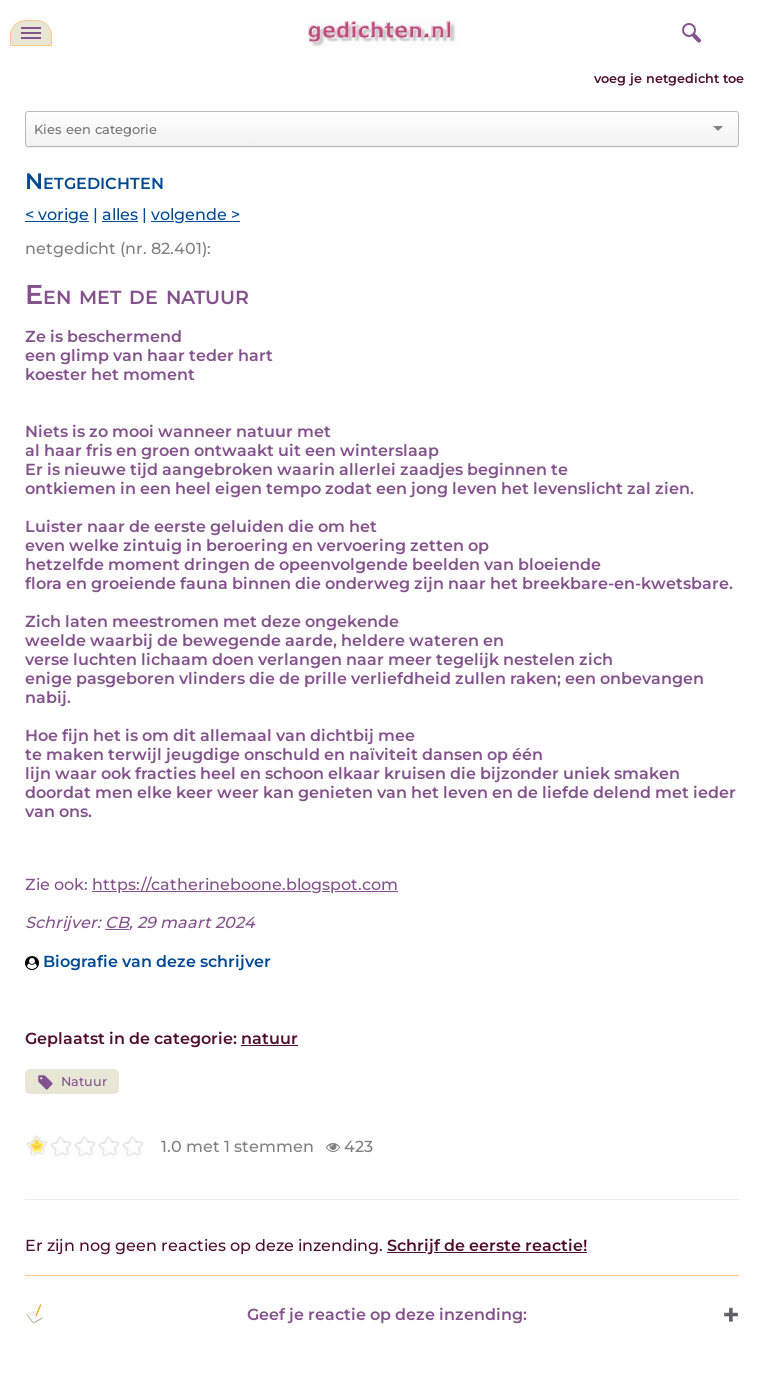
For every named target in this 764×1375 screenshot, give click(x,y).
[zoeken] (689, 30)
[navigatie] (31, 33)
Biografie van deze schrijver (148, 961)
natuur (269, 1038)
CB (117, 922)
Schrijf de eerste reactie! (487, 1245)
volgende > (195, 214)
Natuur (72, 1082)
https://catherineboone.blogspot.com (245, 884)
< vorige (57, 214)
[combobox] (370, 129)
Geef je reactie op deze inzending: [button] (276, 1314)
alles (120, 214)
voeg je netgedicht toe (669, 78)
